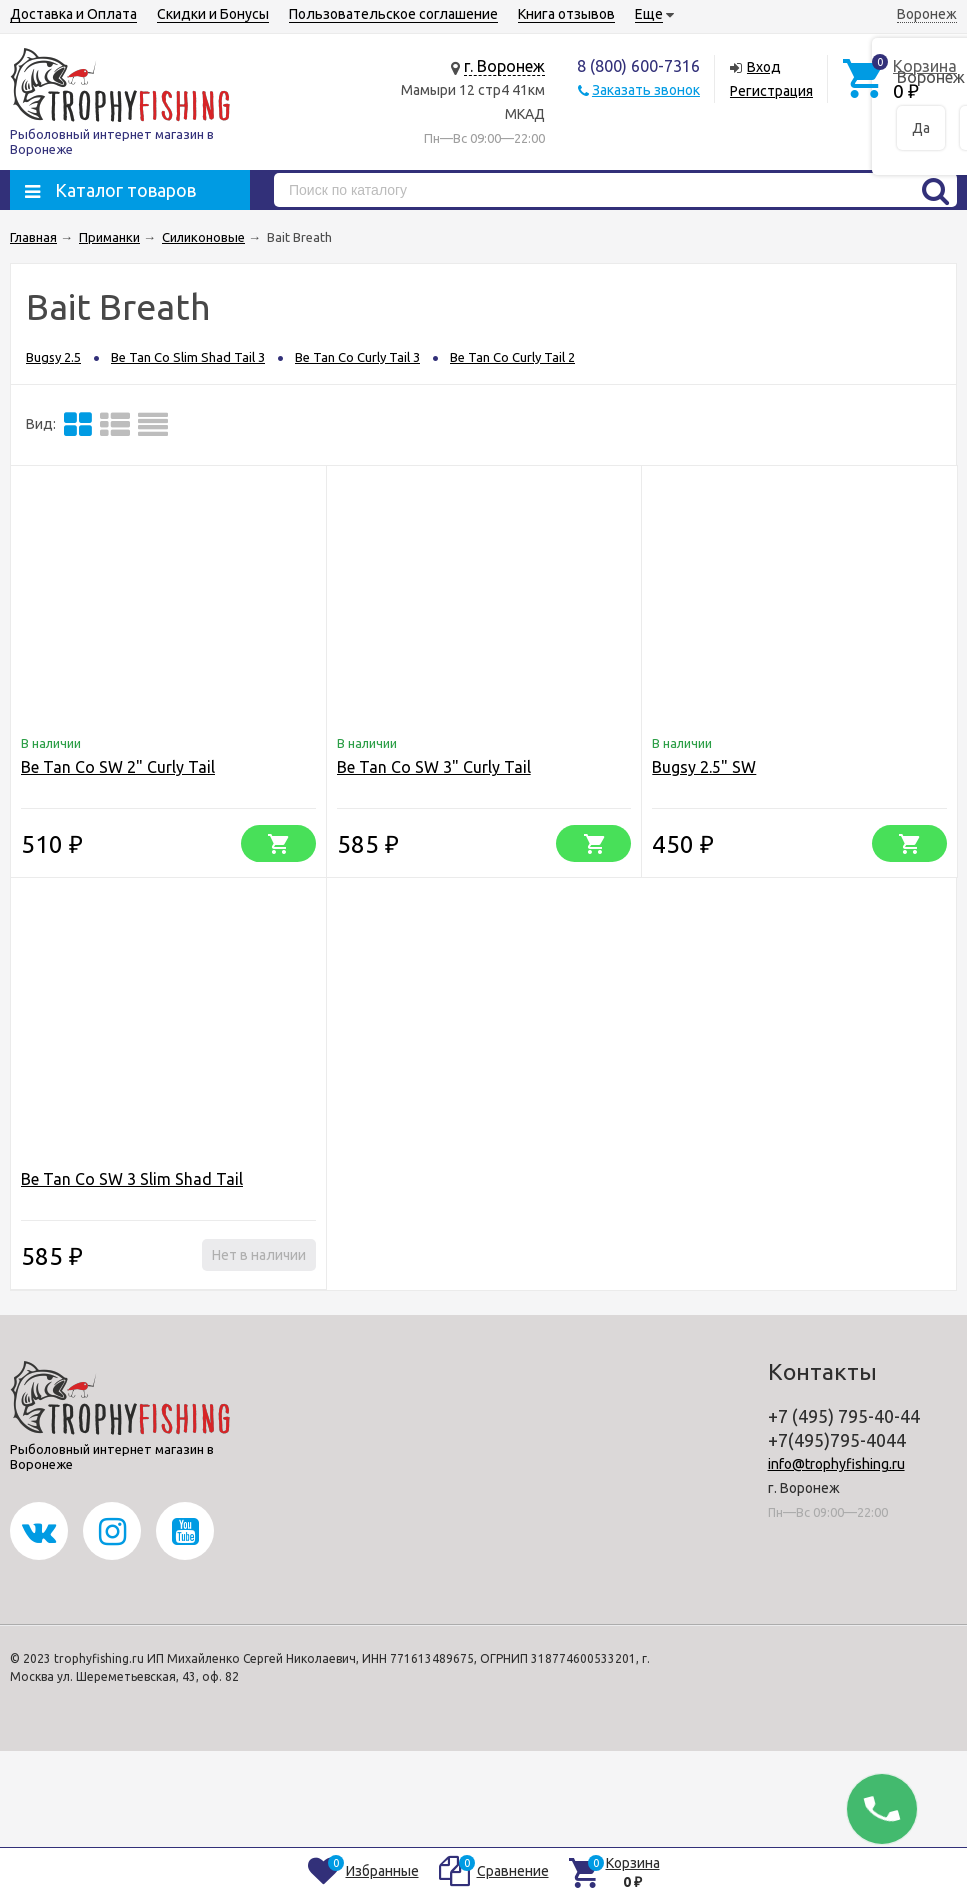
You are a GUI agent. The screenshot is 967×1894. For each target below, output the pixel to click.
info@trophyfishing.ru (836, 1464)
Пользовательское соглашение (393, 14)
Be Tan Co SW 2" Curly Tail (118, 767)
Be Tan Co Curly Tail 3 (357, 357)
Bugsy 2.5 (53, 357)
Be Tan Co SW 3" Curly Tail (434, 767)
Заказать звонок (646, 90)
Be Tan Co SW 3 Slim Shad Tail (132, 1179)
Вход (764, 67)
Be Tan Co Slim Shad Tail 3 (188, 357)
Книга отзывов (566, 14)
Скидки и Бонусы (213, 14)
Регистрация (771, 91)
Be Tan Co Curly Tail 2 (512, 357)
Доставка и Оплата (73, 14)
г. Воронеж (504, 66)
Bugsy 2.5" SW (704, 767)
